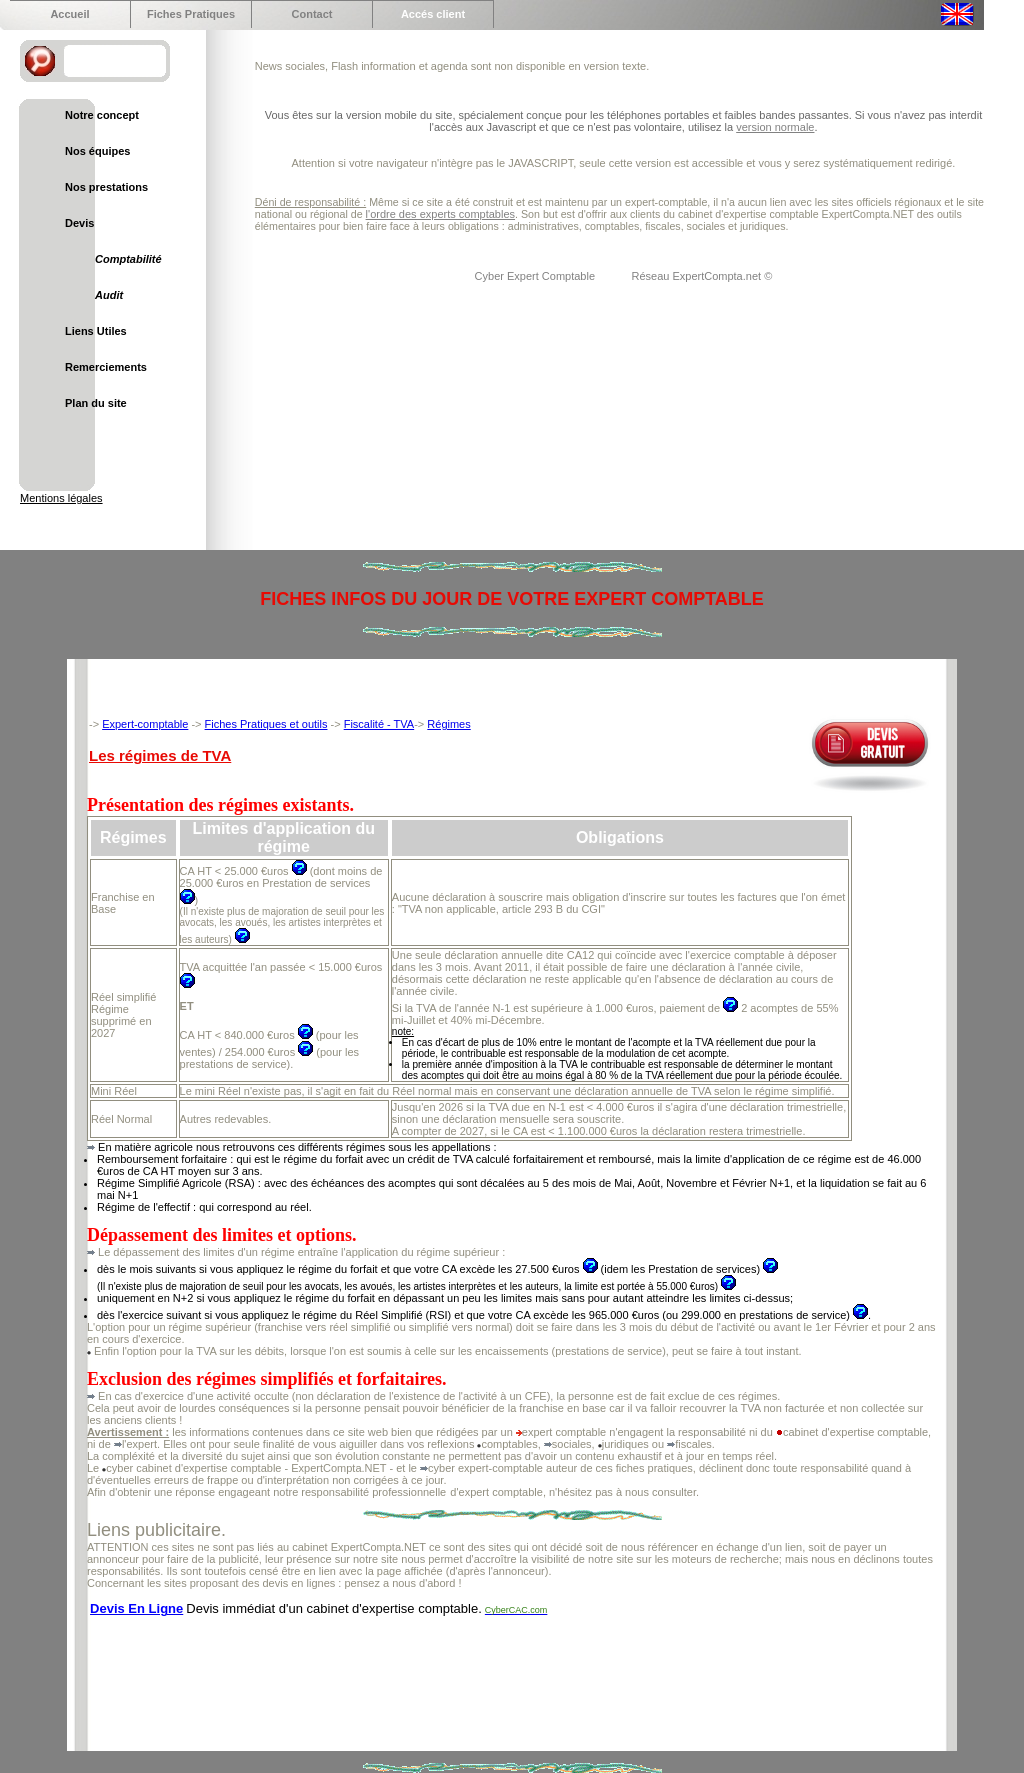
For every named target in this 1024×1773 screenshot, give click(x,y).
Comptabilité (128, 259)
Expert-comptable (145, 724)
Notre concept (102, 115)
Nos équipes (97, 151)
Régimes (448, 724)
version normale (775, 127)
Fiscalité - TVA (379, 724)
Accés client (433, 14)
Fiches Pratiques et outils (266, 724)
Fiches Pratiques (191, 14)
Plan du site (96, 403)
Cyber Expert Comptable (537, 276)
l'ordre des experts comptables (440, 214)
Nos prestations (106, 187)
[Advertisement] (451, 1673)
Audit (109, 295)
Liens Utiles (96, 331)
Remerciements (106, 367)
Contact (312, 14)
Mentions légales (61, 498)
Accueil (69, 14)
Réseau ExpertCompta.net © (701, 276)
